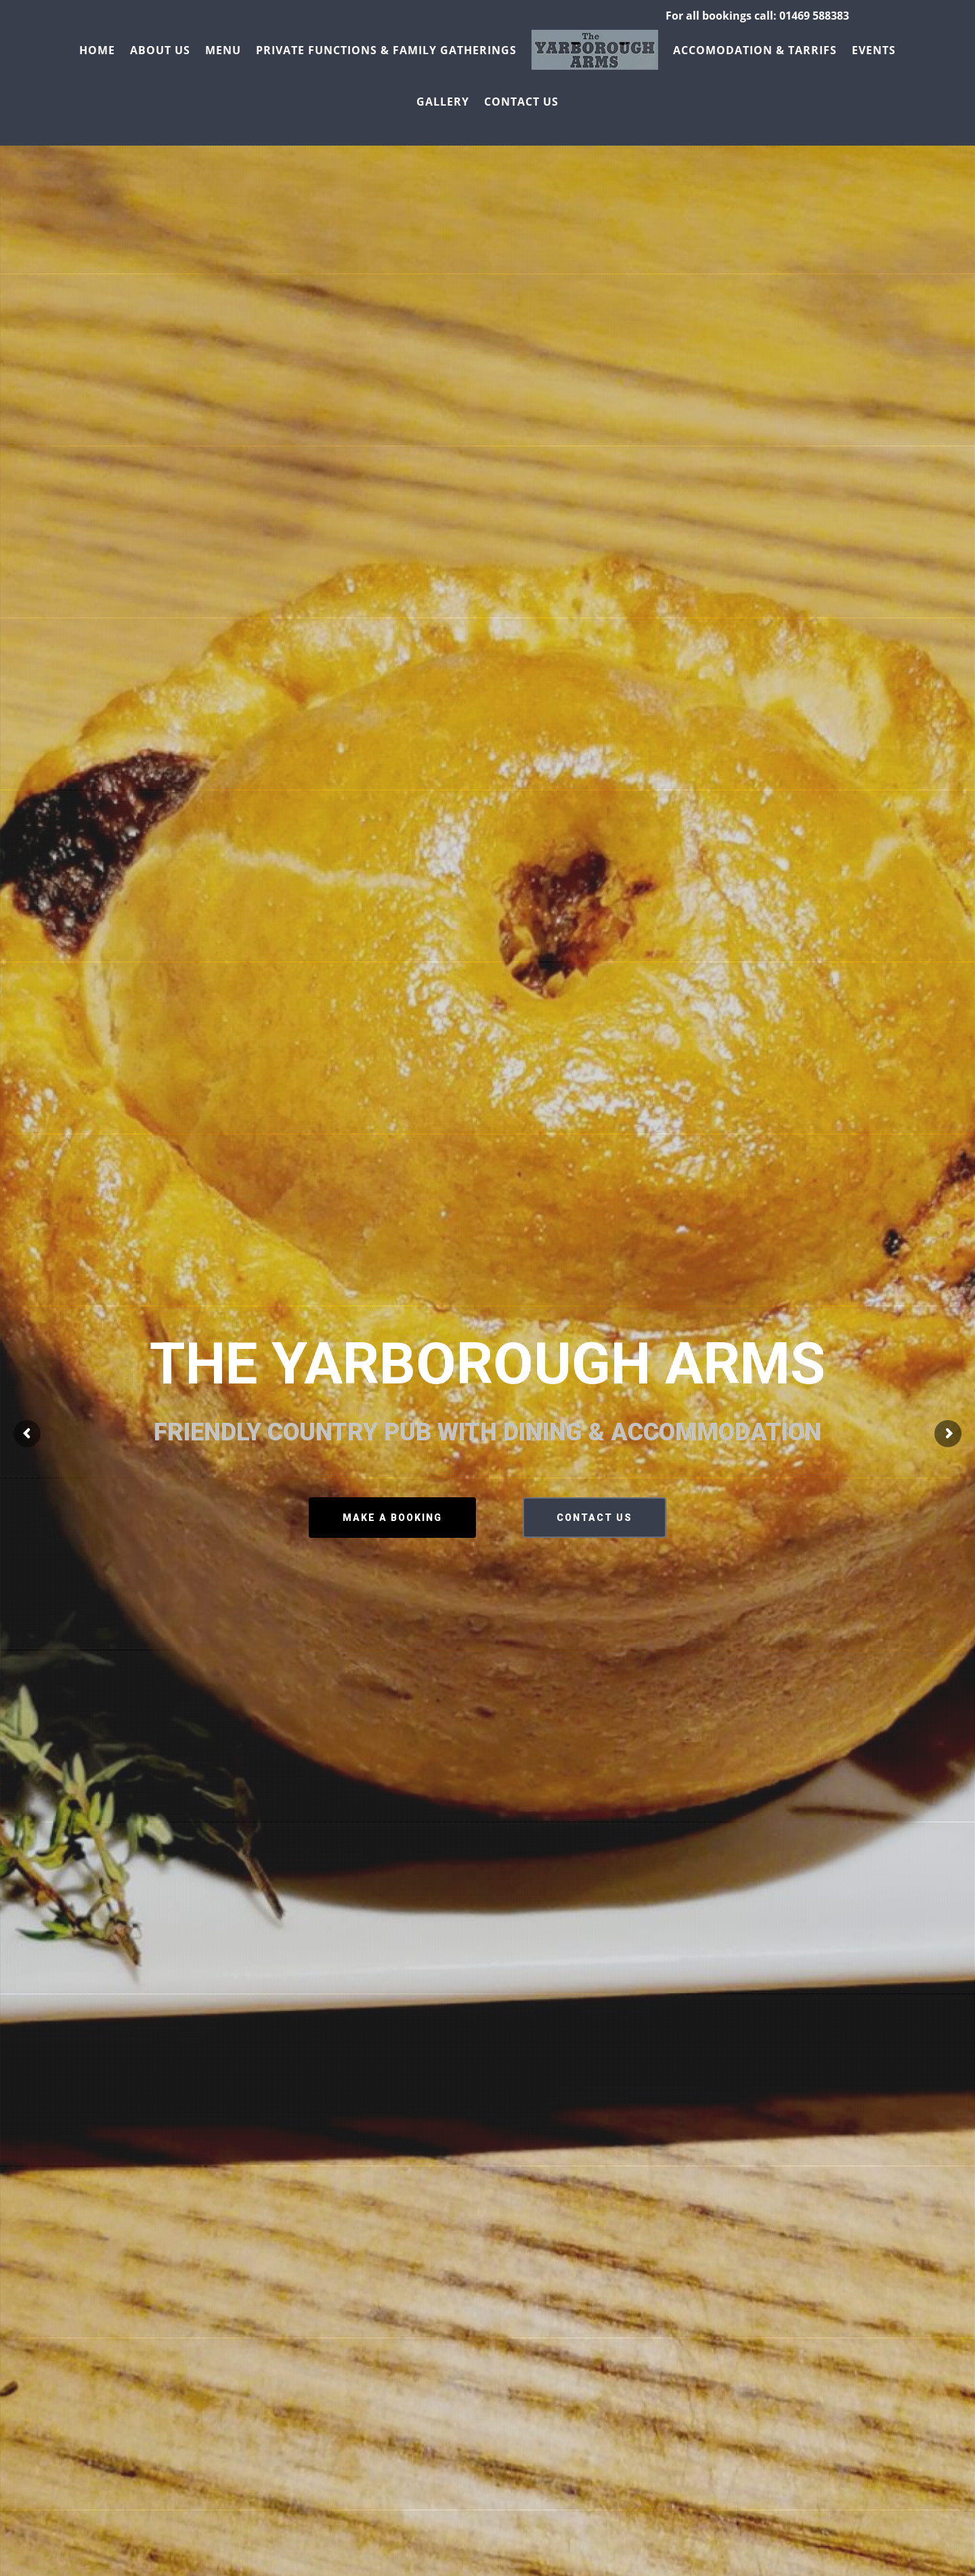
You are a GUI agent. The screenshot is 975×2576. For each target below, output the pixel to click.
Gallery (442, 101)
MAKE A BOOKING (392, 1517)
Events (874, 50)
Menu (223, 50)
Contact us (521, 101)
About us (160, 50)
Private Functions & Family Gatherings (386, 50)
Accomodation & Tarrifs (755, 50)
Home (97, 50)
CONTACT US (594, 1517)
